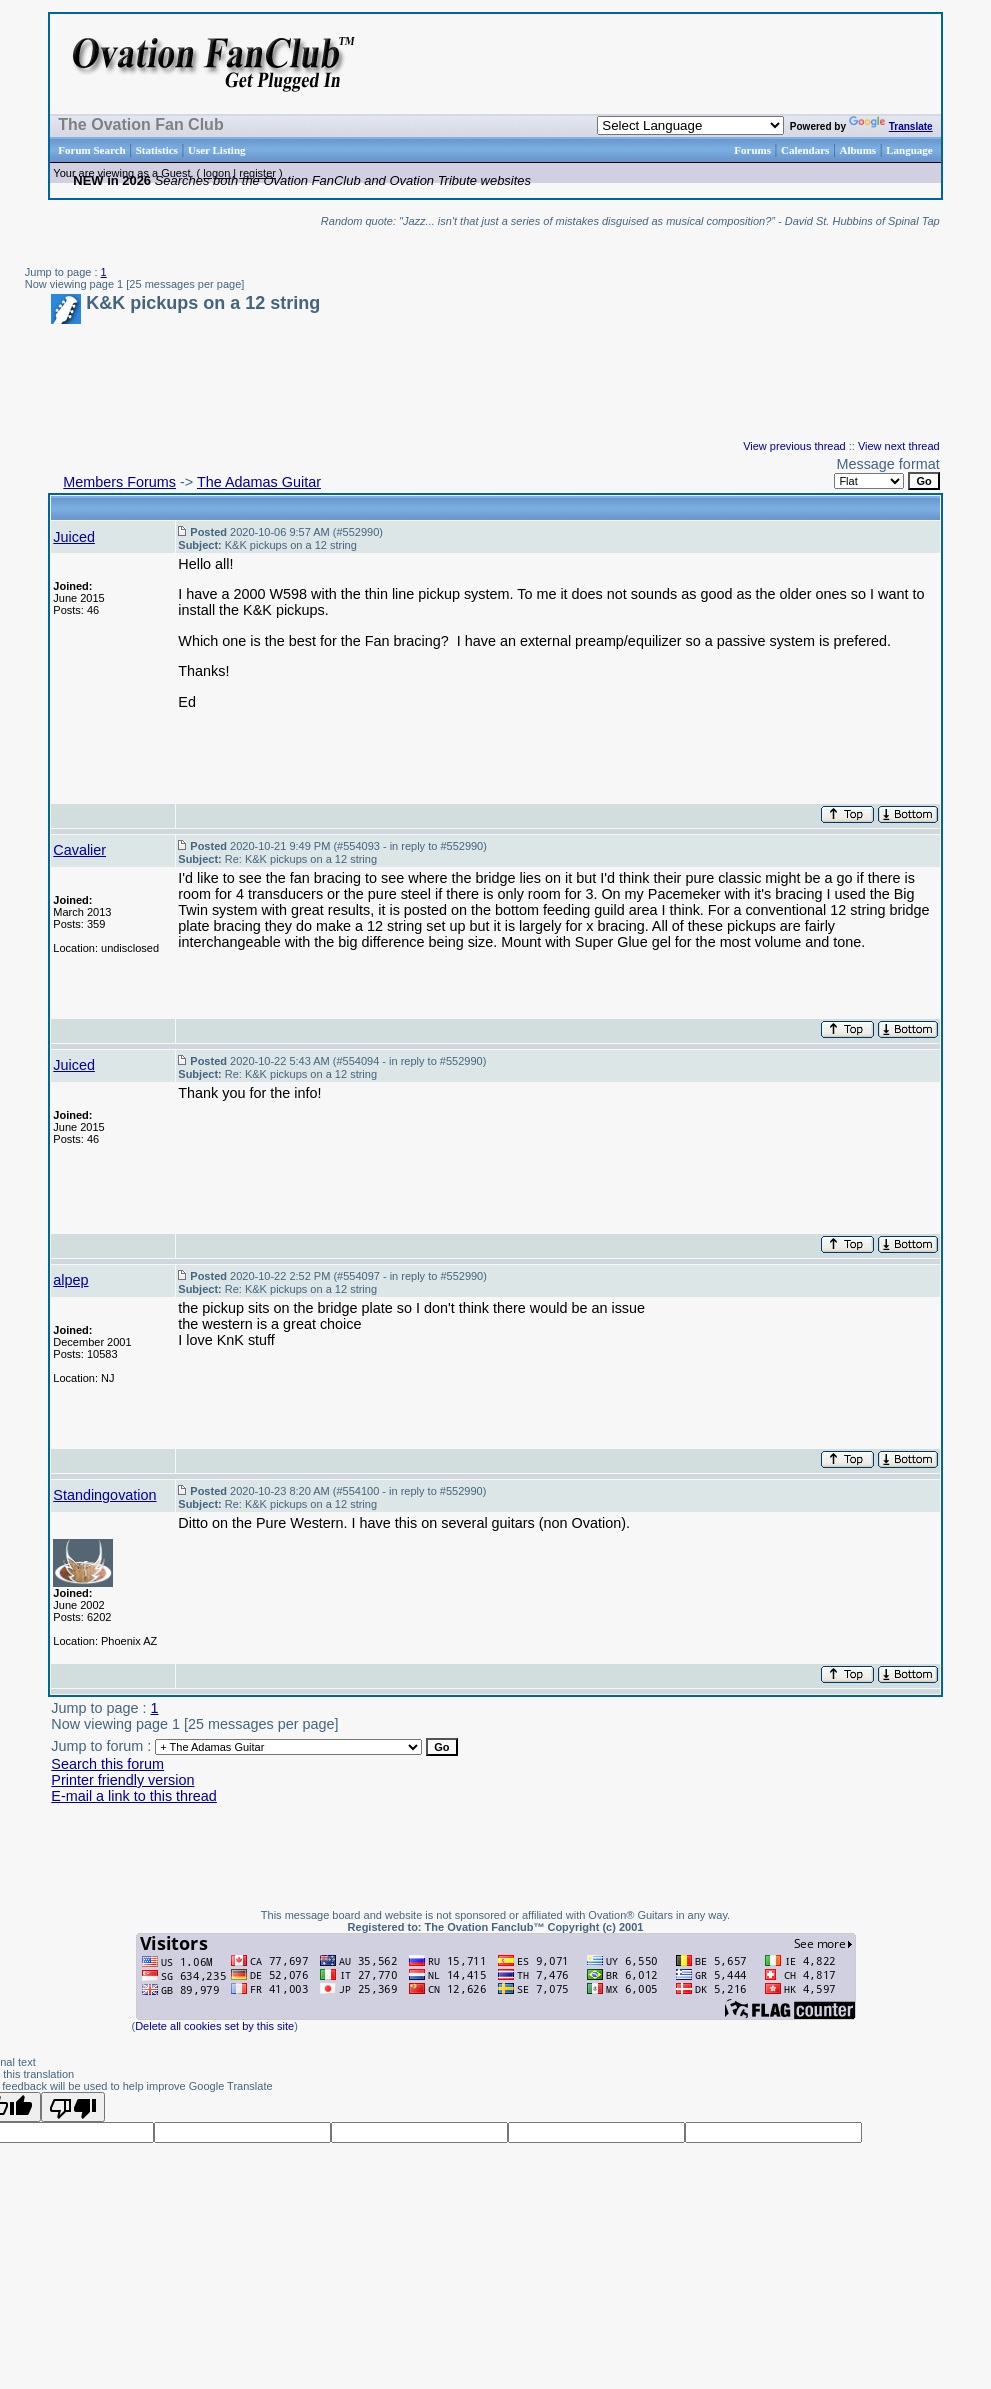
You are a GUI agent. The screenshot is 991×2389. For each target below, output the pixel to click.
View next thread (899, 446)
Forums (752, 150)
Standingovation (104, 1495)
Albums (857, 150)
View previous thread (794, 446)
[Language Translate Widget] (690, 125)
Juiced (74, 537)
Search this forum (107, 1764)
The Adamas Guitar (259, 482)
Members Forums (119, 482)
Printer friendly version (122, 1780)
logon (216, 173)
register (257, 173)
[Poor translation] (73, 2107)
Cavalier (79, 850)
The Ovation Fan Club (140, 124)
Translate (891, 126)
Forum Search (91, 150)
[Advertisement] (687, 64)
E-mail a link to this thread (134, 1796)
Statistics (157, 150)
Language (909, 150)
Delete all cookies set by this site (214, 2026)
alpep (70, 1280)
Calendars (805, 150)
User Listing (217, 150)
